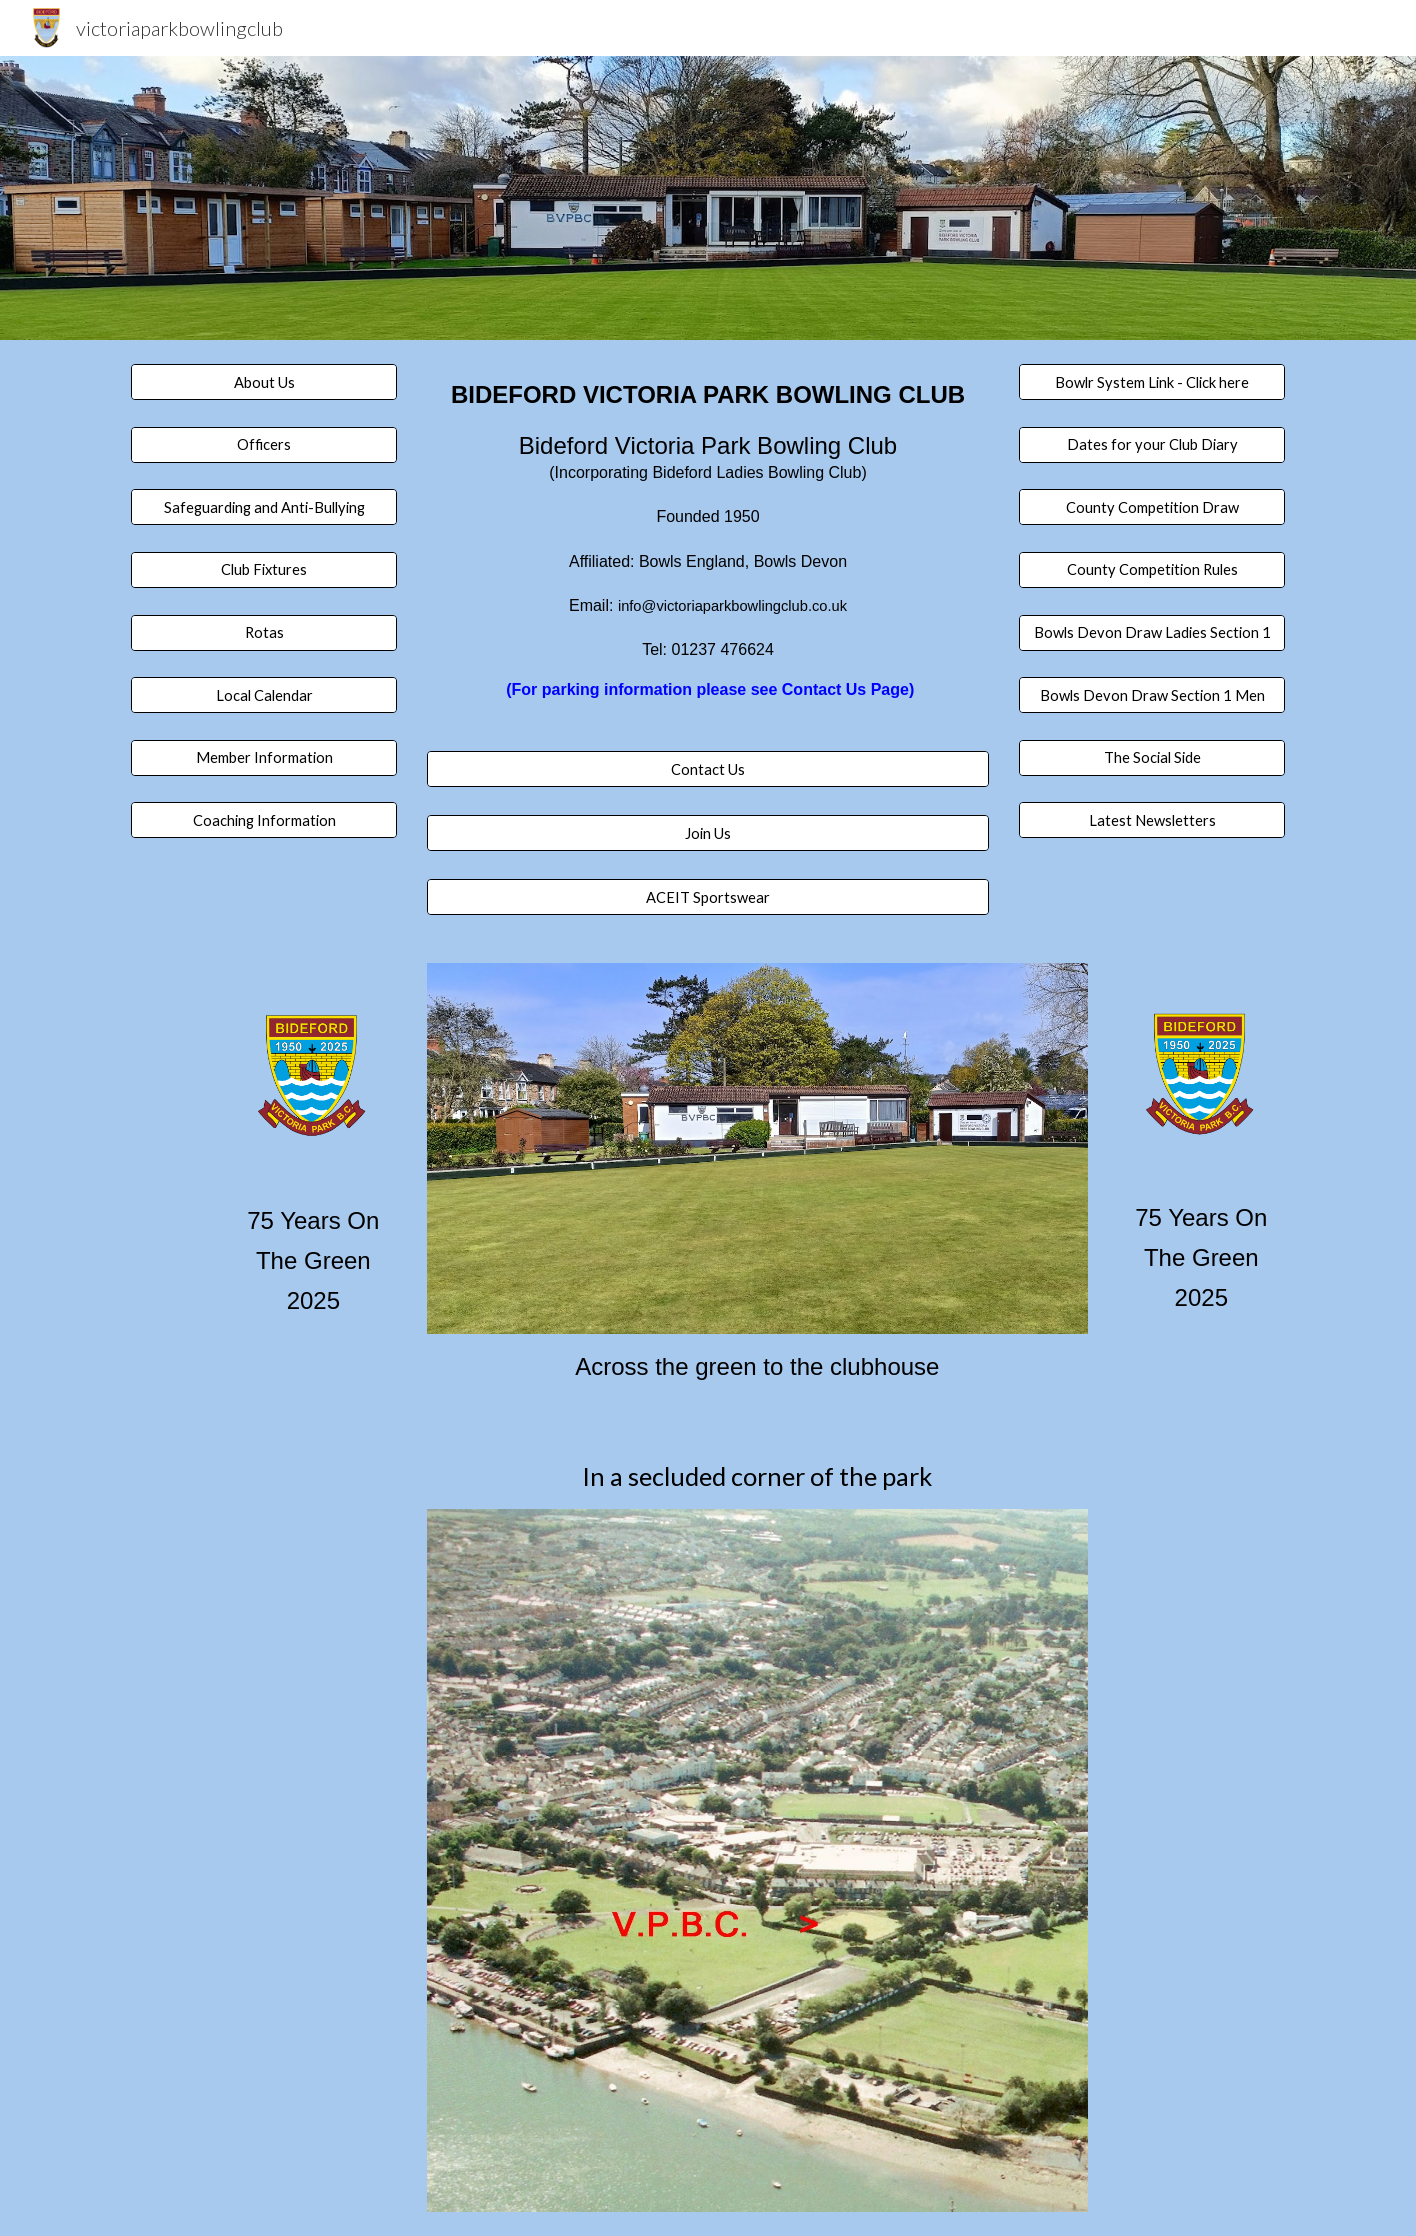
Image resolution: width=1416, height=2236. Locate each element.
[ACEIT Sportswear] (708, 897)
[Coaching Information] (264, 820)
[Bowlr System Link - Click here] (1152, 382)
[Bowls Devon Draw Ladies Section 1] (1152, 632)
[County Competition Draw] (1152, 507)
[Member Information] (264, 758)
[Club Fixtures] (264, 570)
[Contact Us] (708, 769)
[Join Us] (708, 833)
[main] (708, 557)
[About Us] (264, 382)
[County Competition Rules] (1152, 570)
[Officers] (264, 444)
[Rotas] (264, 632)
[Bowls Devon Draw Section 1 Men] (1152, 695)
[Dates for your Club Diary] (1152, 444)
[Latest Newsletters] (1152, 820)
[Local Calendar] (264, 695)
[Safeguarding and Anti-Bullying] (264, 507)
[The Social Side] (1152, 758)
